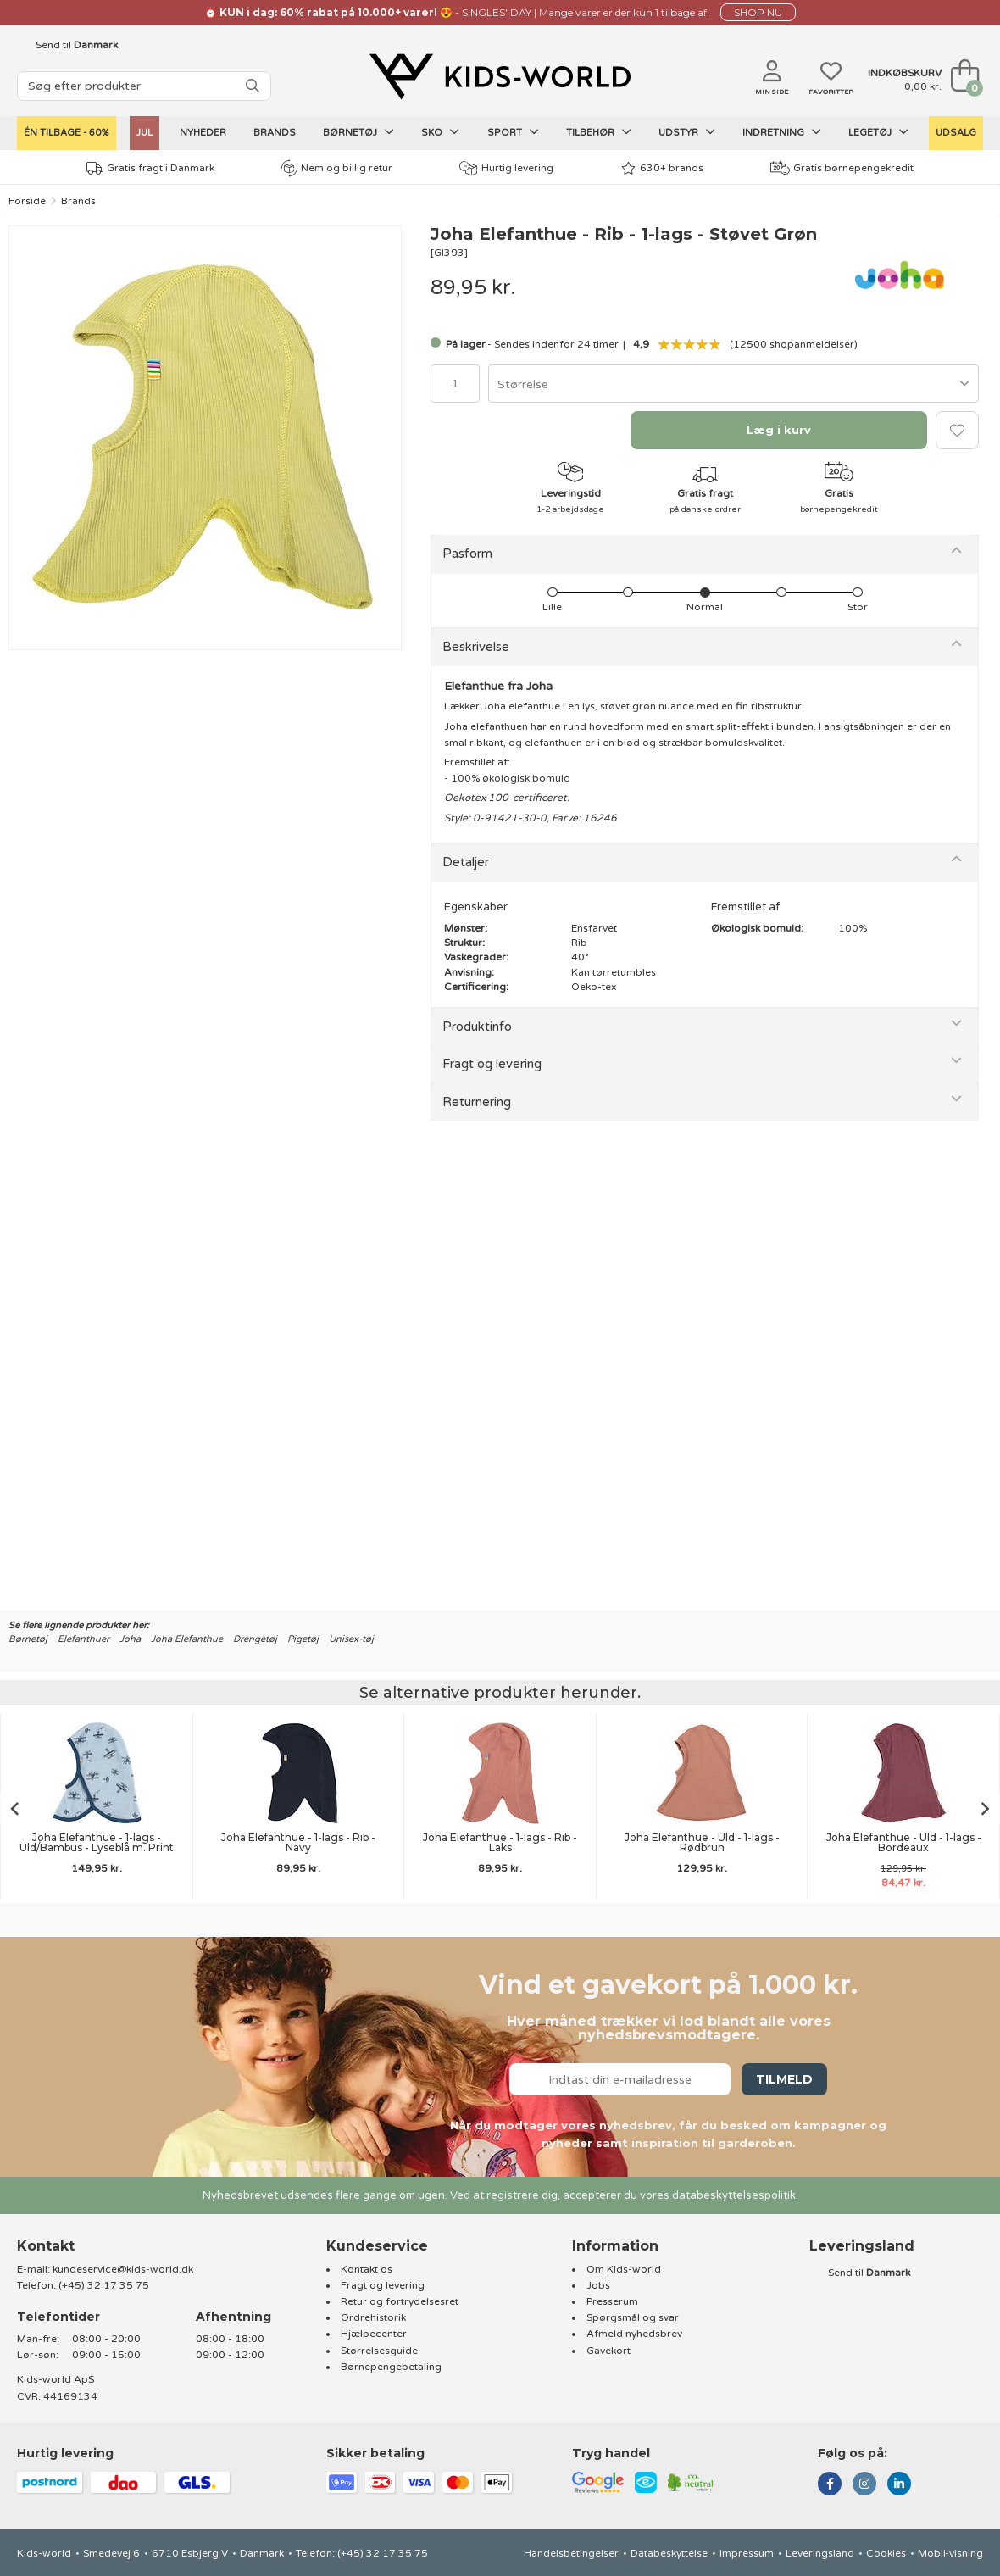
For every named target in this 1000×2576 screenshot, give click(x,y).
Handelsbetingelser (571, 2553)
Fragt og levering (492, 1063)
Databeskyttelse (669, 2553)
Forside (27, 201)
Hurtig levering (506, 168)
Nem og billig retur (336, 167)
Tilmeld (784, 2079)
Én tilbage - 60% (66, 132)
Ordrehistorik (373, 2317)
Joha (130, 1638)
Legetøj (878, 132)
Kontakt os (366, 2269)
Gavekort (608, 2350)
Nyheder (203, 132)
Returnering (476, 1102)
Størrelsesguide (379, 2350)
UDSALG (956, 132)
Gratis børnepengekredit (842, 168)
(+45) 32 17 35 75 (103, 2285)
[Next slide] (986, 1808)
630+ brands (662, 168)
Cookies (886, 2553)
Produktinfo (477, 1026)
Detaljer (465, 862)
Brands (274, 132)
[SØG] (252, 86)
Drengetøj (255, 1638)
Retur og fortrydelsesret (399, 2301)
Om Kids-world (623, 2269)
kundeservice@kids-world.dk (123, 2269)
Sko (440, 132)
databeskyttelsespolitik (734, 2195)
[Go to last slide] (13, 1808)
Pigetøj (303, 1638)
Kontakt (46, 2246)
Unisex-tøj (351, 1638)
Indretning (781, 132)
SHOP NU (758, 12)
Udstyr (686, 132)
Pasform (467, 553)
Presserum (612, 2301)
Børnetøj (358, 132)
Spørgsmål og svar (632, 2317)
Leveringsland (820, 2553)
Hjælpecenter (374, 2334)
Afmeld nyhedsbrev (634, 2334)
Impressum (746, 2553)
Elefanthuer (83, 1638)
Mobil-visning (950, 2553)
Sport (513, 132)
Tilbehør (598, 132)
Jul (144, 132)
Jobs (598, 2285)
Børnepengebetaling (391, 2367)
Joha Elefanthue (187, 1638)
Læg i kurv (779, 430)
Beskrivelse (475, 646)
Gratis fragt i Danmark (150, 168)
